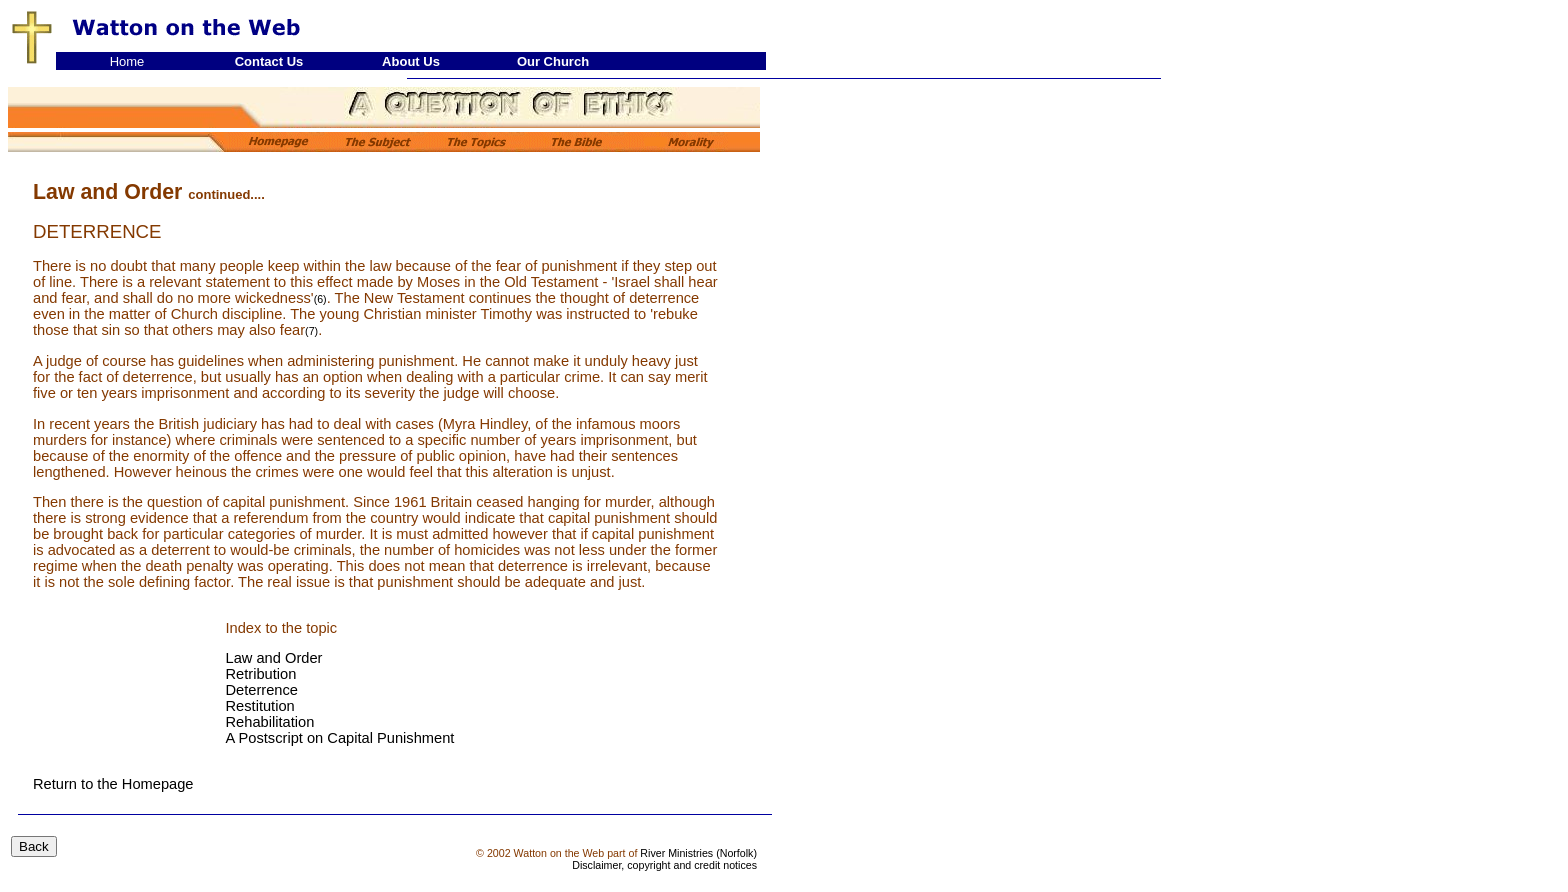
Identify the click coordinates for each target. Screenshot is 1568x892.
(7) (311, 331)
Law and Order (274, 658)
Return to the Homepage (113, 784)
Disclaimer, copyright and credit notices (664, 865)
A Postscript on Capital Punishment (340, 738)
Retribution (261, 674)
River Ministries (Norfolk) (698, 853)
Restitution (260, 706)
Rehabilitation (270, 722)
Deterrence (262, 690)
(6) (320, 299)
